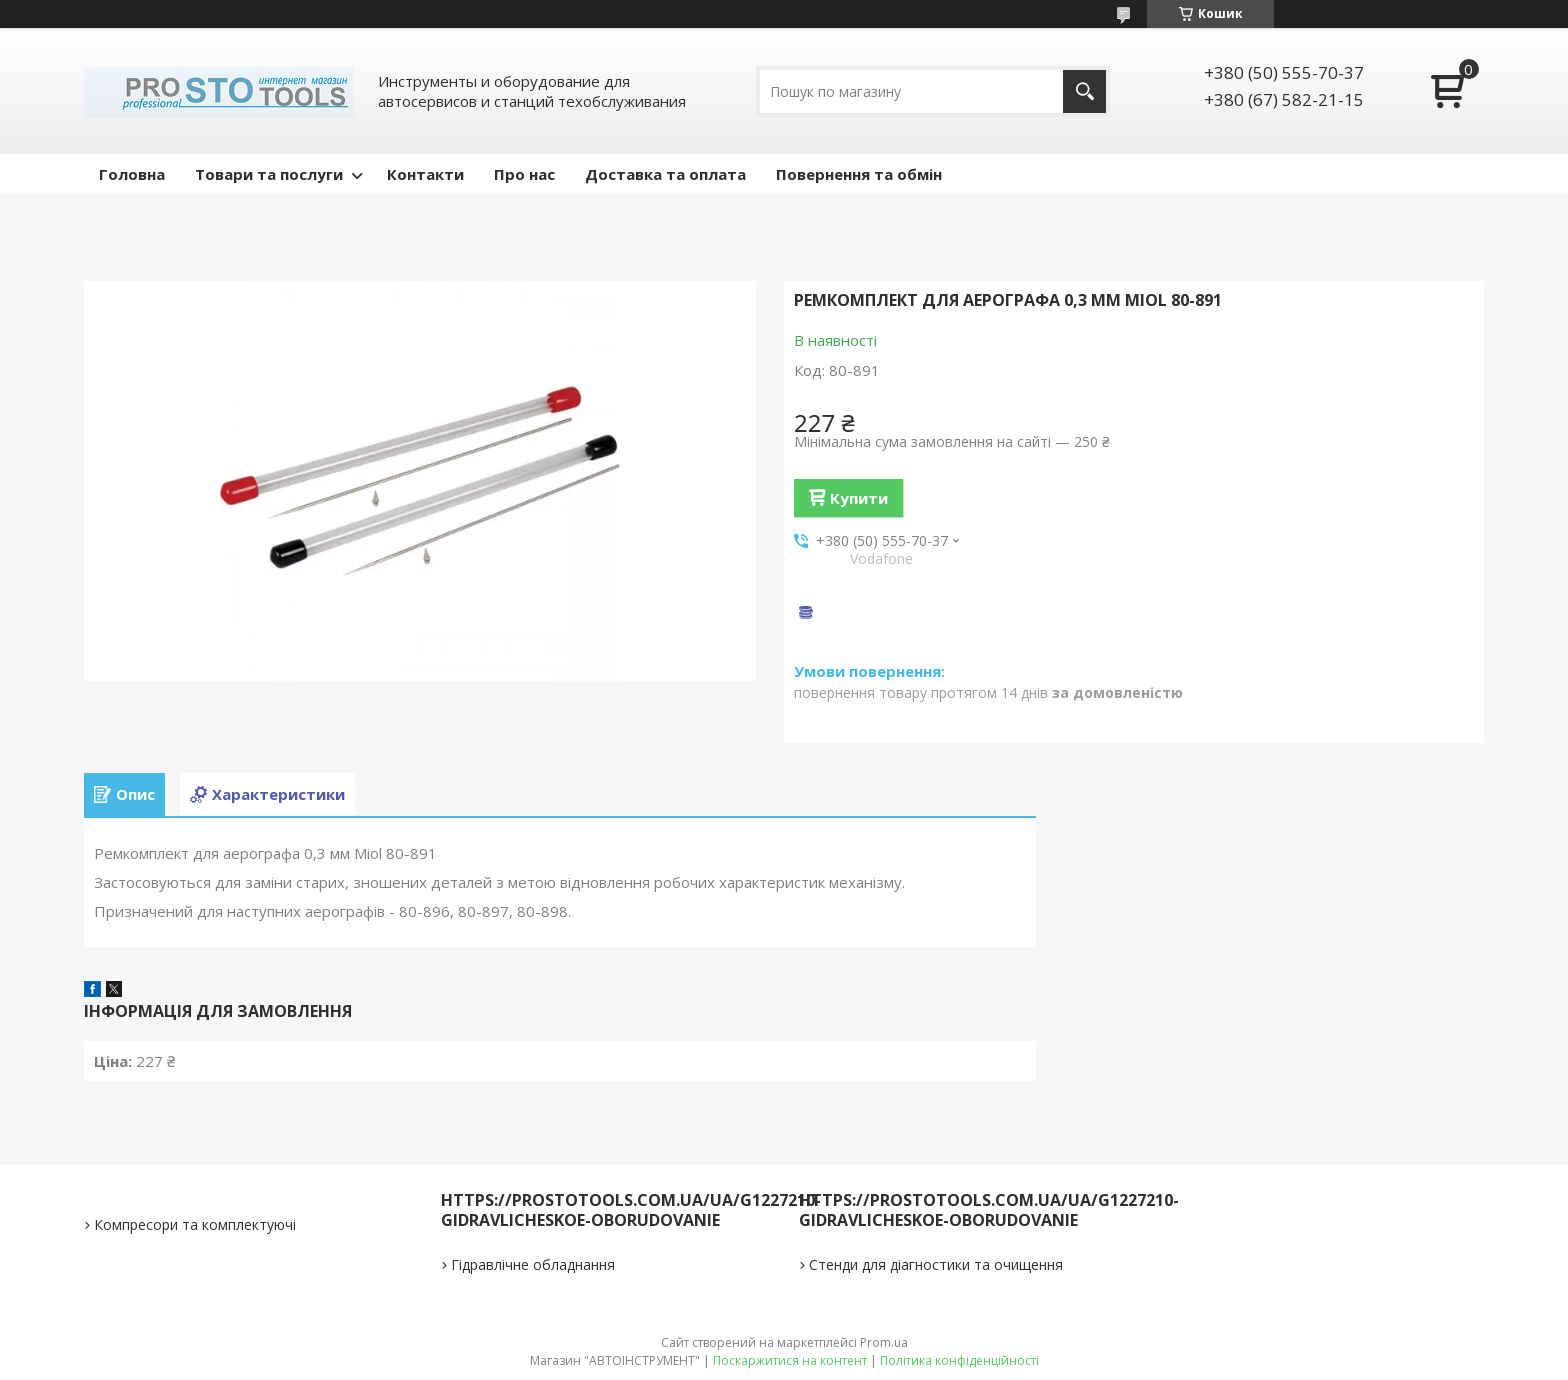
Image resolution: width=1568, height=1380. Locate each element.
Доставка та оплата (665, 174)
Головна (132, 174)
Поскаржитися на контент (790, 1360)
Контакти (425, 174)
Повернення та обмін (859, 174)
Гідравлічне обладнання (533, 1264)
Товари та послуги (269, 174)
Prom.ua (884, 1342)
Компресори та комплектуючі (195, 1224)
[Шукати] (1084, 91)
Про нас (524, 174)
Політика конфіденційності (959, 1360)
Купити (859, 498)
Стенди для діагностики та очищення (936, 1264)
